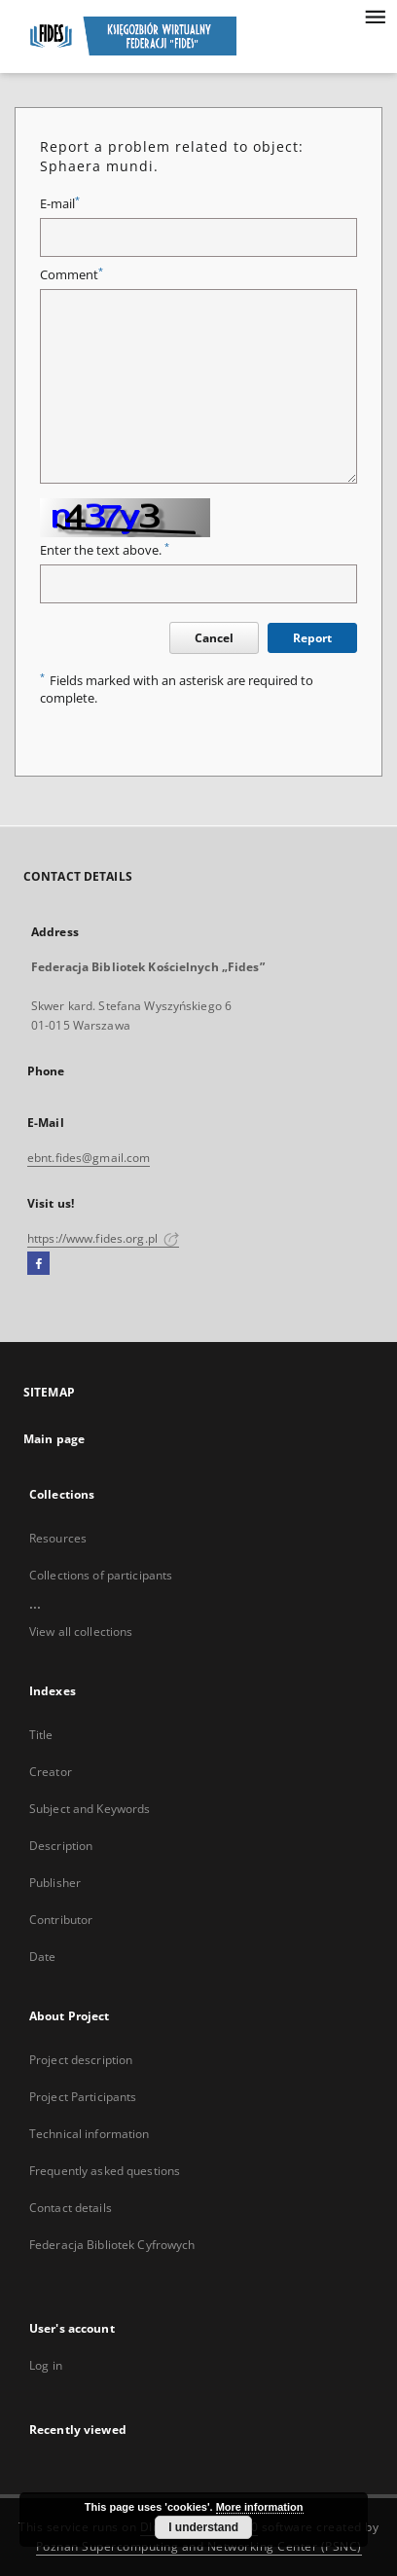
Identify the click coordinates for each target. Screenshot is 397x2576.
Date (42, 1956)
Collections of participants (100, 1575)
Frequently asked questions (104, 2170)
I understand (203, 2527)
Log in (45, 2365)
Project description (80, 2059)
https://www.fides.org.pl (103, 1238)
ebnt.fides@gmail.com (88, 1157)
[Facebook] (38, 1264)
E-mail (60, 204)
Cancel (214, 638)
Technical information (89, 2133)
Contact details (70, 2207)
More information (260, 2507)
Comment (71, 275)
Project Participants (82, 2096)
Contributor (60, 1919)
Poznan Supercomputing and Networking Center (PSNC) (199, 2546)
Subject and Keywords (89, 1808)
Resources (58, 1538)
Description (60, 1845)
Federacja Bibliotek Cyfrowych (112, 2244)
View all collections (80, 1631)
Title (41, 1734)
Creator (50, 1771)
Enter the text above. (104, 550)
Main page (54, 1439)
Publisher (55, 1882)
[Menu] (374, 15)
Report (312, 638)
